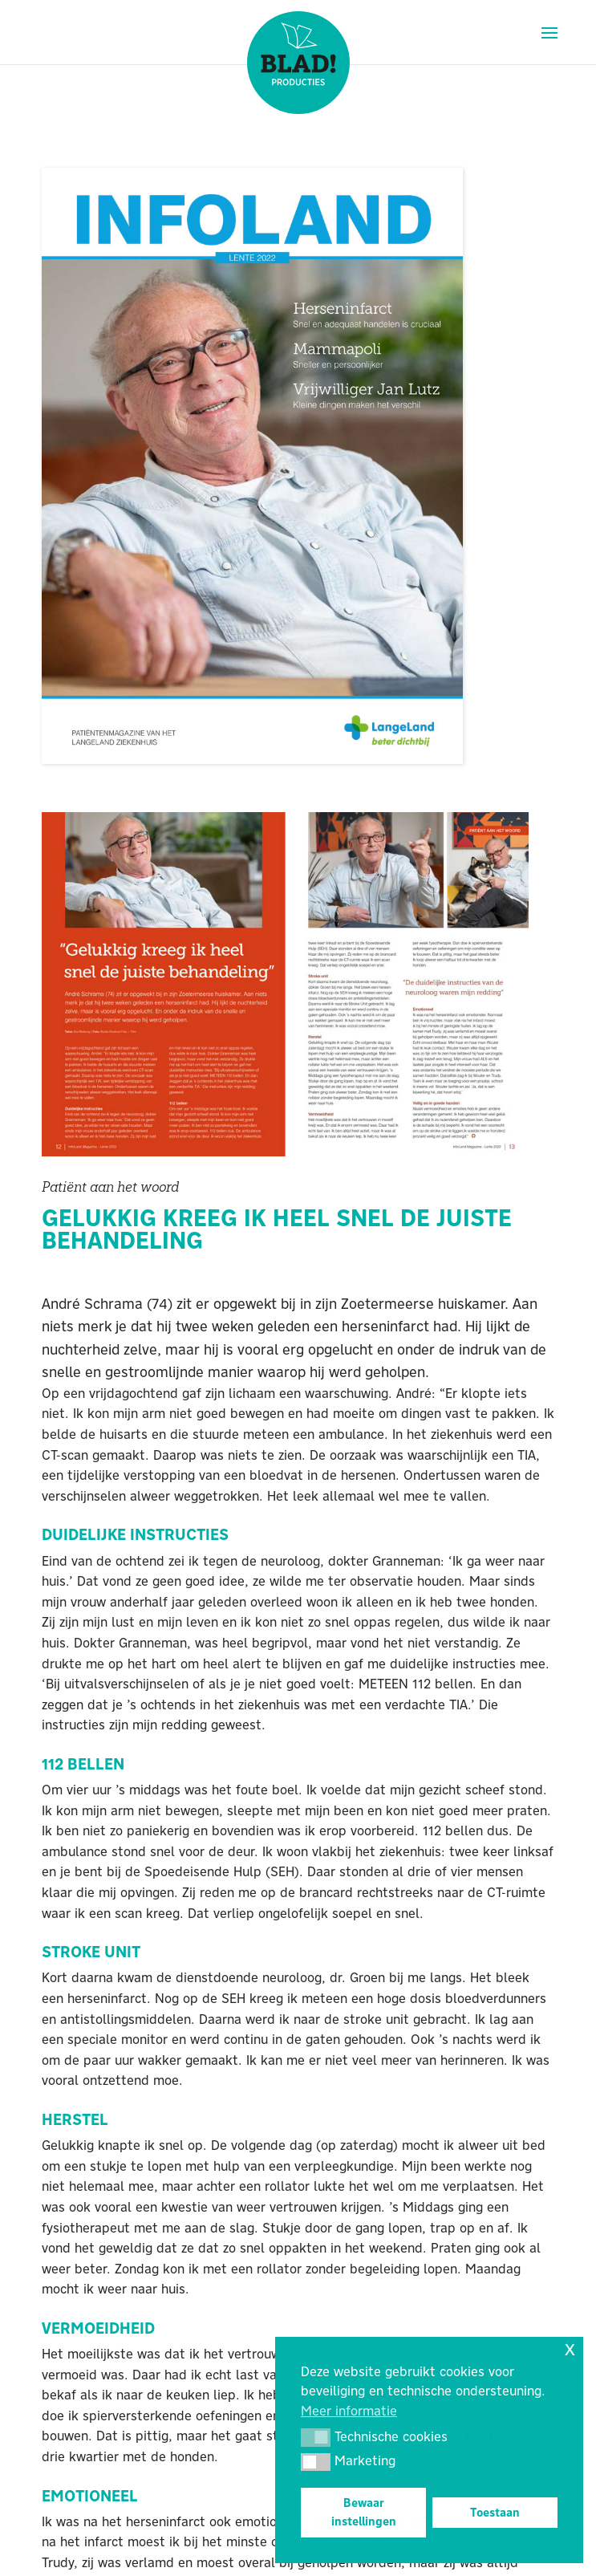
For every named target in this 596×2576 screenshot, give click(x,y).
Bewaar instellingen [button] (363, 2512)
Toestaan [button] (495, 2513)
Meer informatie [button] (349, 2411)
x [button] (570, 2348)
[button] (315, 2437)
